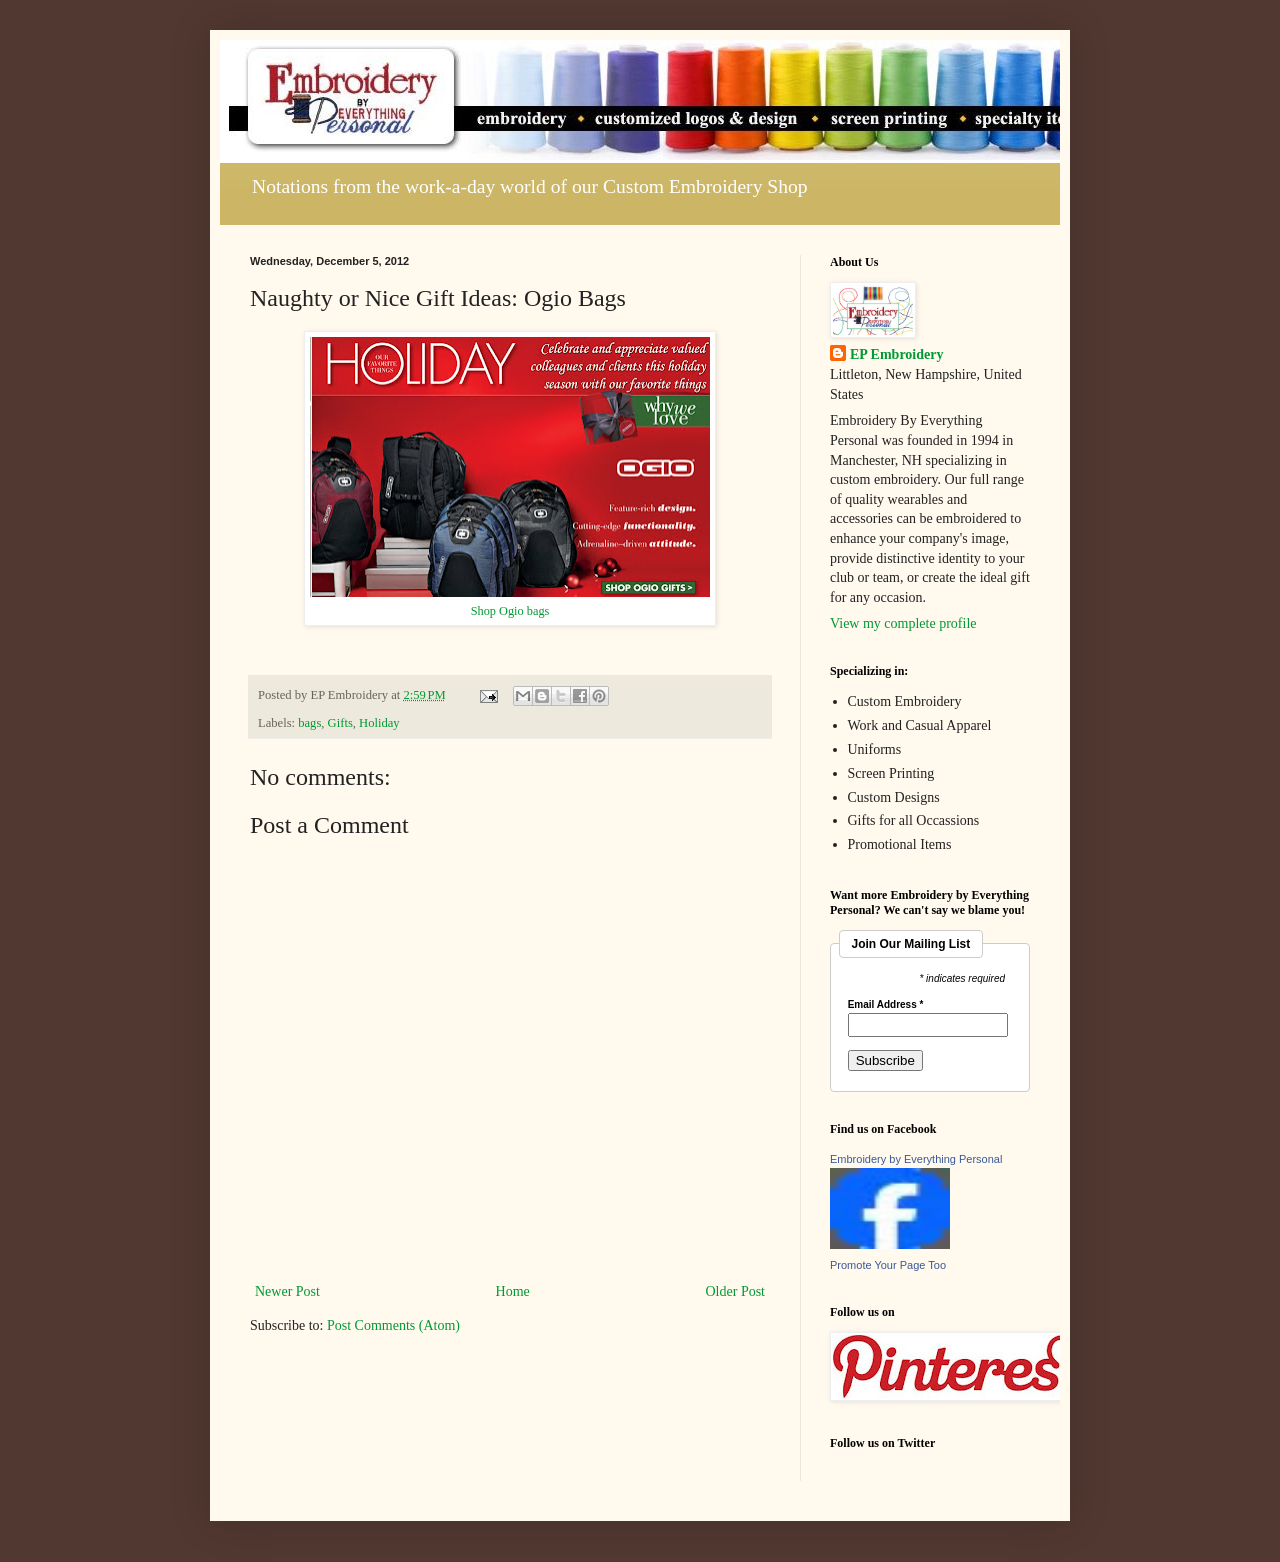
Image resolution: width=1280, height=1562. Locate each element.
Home (513, 1291)
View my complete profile (903, 623)
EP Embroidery (896, 354)
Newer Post (287, 1291)
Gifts (340, 723)
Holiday (379, 723)
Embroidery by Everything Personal (916, 1159)
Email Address (886, 1005)
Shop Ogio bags (510, 611)
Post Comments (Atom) (393, 1325)
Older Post (736, 1291)
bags (309, 723)
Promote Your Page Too (888, 1265)
